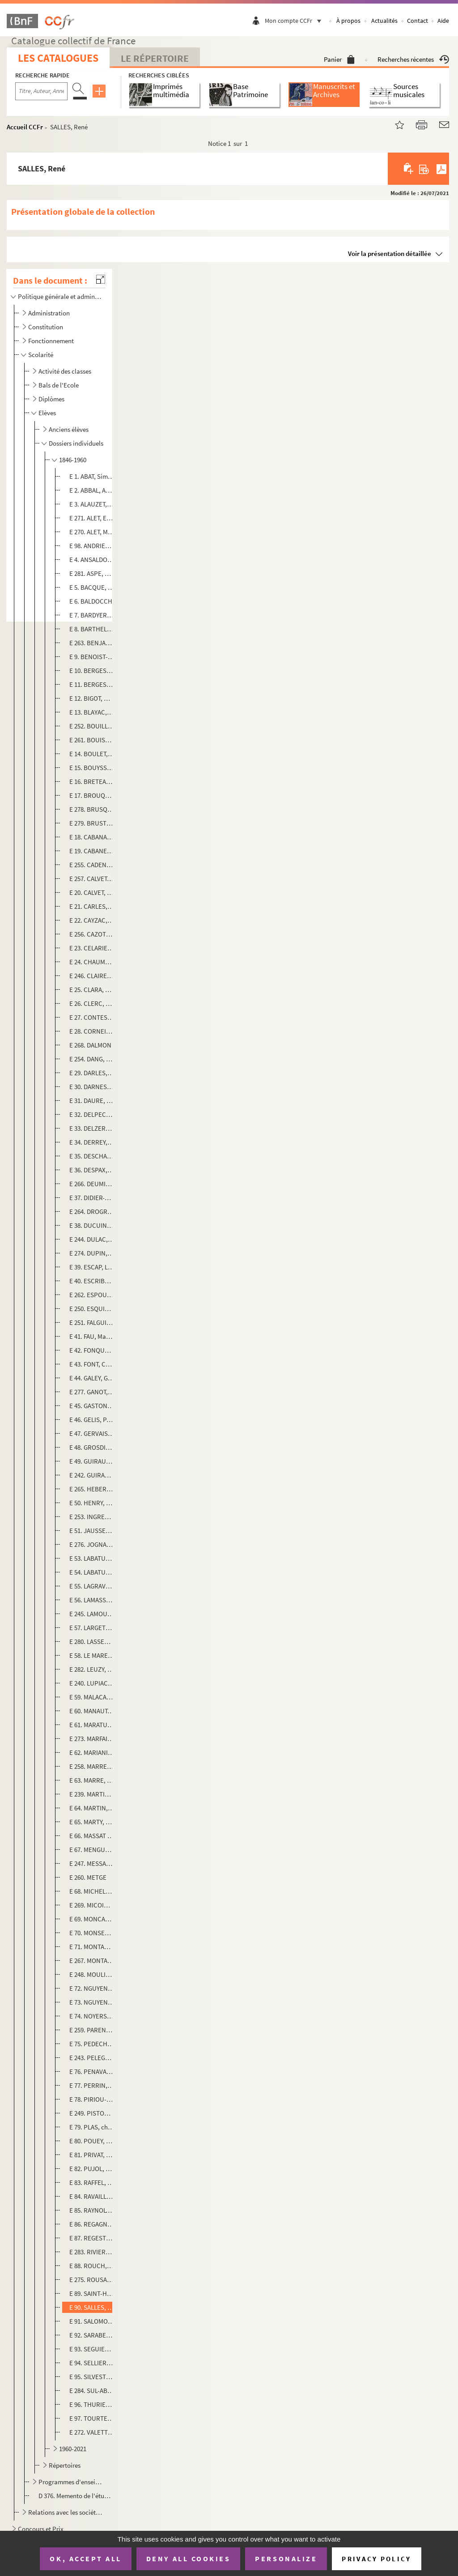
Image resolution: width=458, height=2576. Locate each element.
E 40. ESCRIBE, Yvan (91, 1281)
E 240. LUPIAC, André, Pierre (91, 1683)
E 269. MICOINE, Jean (91, 1905)
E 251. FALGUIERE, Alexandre (91, 1322)
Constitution (45, 327)
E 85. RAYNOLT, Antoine (91, 2210)
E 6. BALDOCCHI (91, 601)
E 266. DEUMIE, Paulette (91, 1183)
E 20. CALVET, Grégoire (91, 892)
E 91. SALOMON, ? (91, 2321)
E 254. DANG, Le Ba (91, 1059)
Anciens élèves (69, 429)
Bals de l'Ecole (58, 385)
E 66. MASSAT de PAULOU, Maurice (91, 1835)
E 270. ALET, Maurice (91, 532)
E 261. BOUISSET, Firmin (91, 740)
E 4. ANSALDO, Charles (91, 559)
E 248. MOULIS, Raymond (91, 1974)
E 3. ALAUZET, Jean (91, 504)
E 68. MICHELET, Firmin (91, 1891)
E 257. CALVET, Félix (91, 878)
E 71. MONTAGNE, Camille (91, 1946)
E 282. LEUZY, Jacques (91, 1669)
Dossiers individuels (76, 443)
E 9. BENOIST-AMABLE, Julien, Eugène (91, 656)
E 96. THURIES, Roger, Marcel (91, 2404)
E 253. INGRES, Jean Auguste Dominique (91, 1516)
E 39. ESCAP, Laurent (91, 1267)
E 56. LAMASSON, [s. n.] (91, 1600)
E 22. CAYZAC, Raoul (91, 920)
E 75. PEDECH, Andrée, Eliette (91, 2044)
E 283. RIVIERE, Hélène (91, 2252)
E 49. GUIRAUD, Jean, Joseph (91, 1461)
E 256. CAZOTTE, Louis (91, 934)
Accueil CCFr (25, 127)
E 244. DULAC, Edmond (91, 1239)
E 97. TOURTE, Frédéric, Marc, (91, 2418)
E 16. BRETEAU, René (91, 781)
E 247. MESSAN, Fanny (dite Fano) (91, 1863)
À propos (348, 21)
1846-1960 (72, 460)
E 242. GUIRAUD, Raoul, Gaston (91, 1475)
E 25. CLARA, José (91, 989)
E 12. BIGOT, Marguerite (91, 698)
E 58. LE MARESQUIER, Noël (91, 1655)
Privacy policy (376, 2559)
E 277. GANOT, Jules (91, 1392)
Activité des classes (64, 371)
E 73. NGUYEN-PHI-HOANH (91, 2002)
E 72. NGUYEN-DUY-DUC (91, 1988)
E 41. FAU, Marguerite (91, 1336)
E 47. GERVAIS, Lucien (91, 1433)
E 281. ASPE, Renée (91, 573)
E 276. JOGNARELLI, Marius (91, 1544)
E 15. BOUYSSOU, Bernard (91, 767)
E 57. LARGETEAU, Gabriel (91, 1627)
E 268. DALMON (90, 1045)
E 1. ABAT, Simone (91, 476)
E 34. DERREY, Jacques (91, 1142)
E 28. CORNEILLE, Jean (91, 1031)
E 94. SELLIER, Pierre (91, 2363)
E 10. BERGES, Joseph (91, 670)
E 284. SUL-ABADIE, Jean (91, 2390)
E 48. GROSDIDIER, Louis (91, 1447)
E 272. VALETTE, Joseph (91, 2432)
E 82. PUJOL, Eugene (91, 2168)
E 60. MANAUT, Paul (91, 1711)
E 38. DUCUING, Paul (91, 1225)
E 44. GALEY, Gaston (91, 1378)
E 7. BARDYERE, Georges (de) (91, 615)
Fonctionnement (51, 340)
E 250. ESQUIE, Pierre (91, 1308)
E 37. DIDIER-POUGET (91, 1197)
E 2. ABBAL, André (91, 490)
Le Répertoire (155, 58)
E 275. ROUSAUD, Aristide (91, 2279)
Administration (49, 313)
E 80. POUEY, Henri (91, 2141)
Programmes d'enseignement (71, 2482)
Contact (417, 21)
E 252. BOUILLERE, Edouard (91, 726)
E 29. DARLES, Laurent (91, 1073)
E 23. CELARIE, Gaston (91, 948)
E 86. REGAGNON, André (91, 2224)
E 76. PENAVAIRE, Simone (91, 2071)
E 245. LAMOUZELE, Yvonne (91, 1613)
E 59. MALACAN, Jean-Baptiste (91, 1697)
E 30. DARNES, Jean (91, 1086)
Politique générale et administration (60, 296)
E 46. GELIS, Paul (91, 1419)
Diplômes (51, 399)
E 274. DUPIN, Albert (91, 1253)
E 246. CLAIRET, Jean (91, 975)
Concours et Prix (41, 2529)
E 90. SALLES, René (91, 2307)
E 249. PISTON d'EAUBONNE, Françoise (91, 2113)
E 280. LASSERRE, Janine (91, 1641)
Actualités (384, 21)
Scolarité (40, 354)
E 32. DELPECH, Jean (91, 1114)
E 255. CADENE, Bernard (91, 864)
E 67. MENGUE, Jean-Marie (91, 1849)
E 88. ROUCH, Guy (91, 2265)
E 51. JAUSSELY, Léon (91, 1530)
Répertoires (65, 2465)
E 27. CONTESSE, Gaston (91, 1017)
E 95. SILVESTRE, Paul (91, 2376)
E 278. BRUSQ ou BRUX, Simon (91, 809)
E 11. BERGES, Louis (91, 684)
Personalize (286, 2558)
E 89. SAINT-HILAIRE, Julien (91, 2293)
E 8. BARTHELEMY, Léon (91, 629)
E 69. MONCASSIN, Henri (91, 1919)
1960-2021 (72, 2448)
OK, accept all (85, 2558)
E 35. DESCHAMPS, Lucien (91, 1156)
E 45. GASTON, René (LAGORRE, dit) (91, 1405)
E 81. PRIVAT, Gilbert (91, 2154)
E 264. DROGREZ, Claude (91, 1211)
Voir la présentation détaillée (389, 253)
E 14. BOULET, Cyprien (91, 753)
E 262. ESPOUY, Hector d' (91, 1294)
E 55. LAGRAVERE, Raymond (91, 1586)
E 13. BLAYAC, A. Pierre (91, 712)
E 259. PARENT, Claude (91, 2030)
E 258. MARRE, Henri (91, 1766)
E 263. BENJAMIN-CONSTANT (91, 643)
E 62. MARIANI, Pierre (91, 1752)
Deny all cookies (188, 2558)
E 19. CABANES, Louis (91, 851)
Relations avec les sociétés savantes (65, 2512)
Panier (339, 59)
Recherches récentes (413, 59)
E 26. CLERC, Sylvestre (91, 1003)
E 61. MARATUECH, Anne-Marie (91, 1724)
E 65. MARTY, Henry (91, 1822)
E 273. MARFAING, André (91, 1738)
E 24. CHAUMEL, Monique (91, 962)
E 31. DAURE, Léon (91, 1100)
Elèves (47, 413)
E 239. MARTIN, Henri (91, 1794)
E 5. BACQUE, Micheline (91, 587)
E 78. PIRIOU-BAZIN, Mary (91, 2099)
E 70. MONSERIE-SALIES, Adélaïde (91, 1933)
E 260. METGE (87, 1877)
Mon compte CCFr (295, 20)
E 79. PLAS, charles (91, 2127)
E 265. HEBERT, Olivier (91, 1489)
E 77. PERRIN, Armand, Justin (91, 2085)
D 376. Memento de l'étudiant (74, 2495)
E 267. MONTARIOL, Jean (91, 1960)
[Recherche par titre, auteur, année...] (41, 91)
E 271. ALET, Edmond (91, 518)
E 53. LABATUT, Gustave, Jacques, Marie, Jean (91, 1558)
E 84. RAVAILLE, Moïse (91, 2196)
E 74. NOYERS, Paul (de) (91, 2016)
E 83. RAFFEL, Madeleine (91, 2182)
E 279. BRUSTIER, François (91, 823)
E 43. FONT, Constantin (91, 1364)
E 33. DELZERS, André (91, 1128)
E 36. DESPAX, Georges (91, 1170)
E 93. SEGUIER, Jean (91, 2349)
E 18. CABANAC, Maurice (91, 837)
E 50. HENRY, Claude (91, 1503)
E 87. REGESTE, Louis (91, 2238)
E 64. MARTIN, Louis (91, 1808)
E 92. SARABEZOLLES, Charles (91, 2335)
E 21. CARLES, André (91, 906)
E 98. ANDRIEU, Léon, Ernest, (91, 545)
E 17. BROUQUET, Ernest (91, 795)
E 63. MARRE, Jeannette (91, 1780)
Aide (443, 21)
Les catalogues (58, 58)
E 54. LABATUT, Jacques (91, 1572)
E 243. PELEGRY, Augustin (91, 2057)
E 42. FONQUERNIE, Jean (91, 1350)
